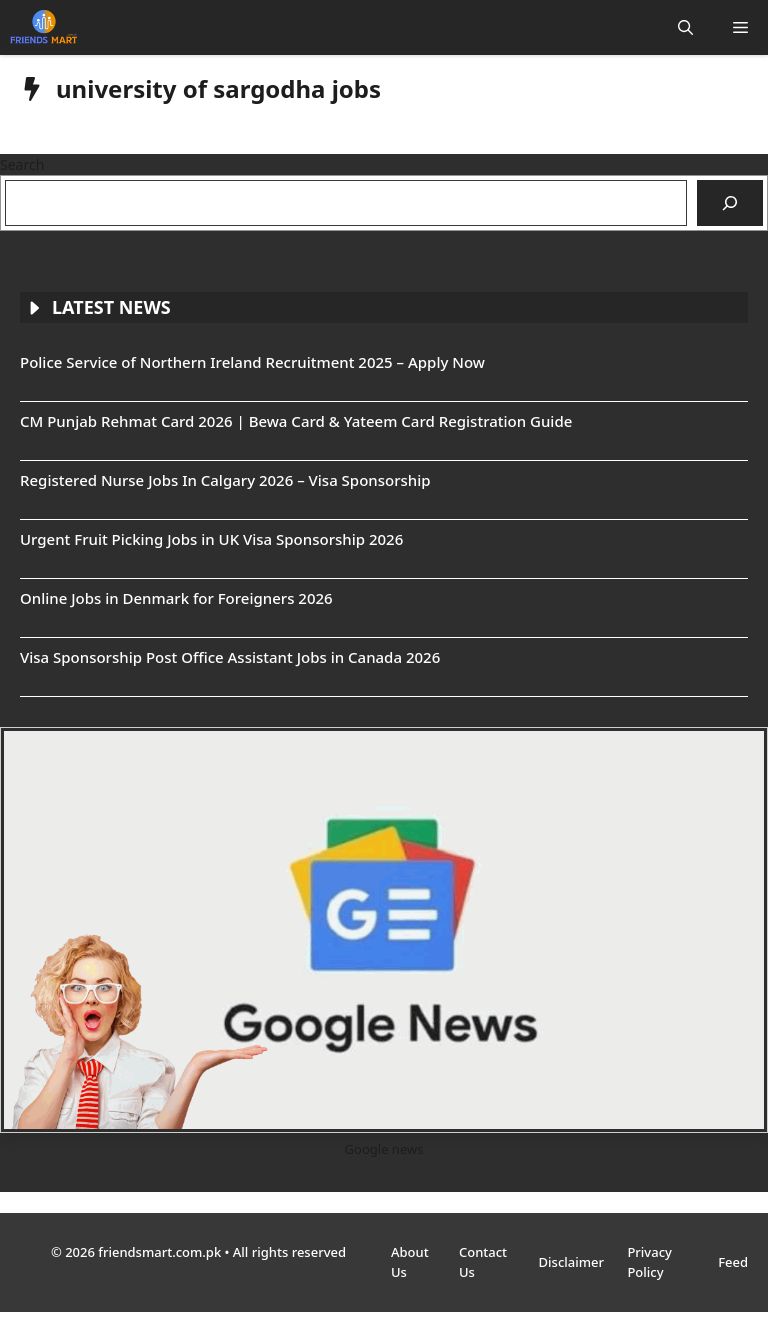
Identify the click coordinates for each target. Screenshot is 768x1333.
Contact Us (483, 1262)
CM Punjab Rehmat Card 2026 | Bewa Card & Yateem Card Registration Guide (296, 421)
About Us (410, 1262)
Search (22, 164)
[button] (685, 27)
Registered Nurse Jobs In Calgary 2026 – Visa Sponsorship (225, 480)
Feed (733, 1262)
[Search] (730, 203)
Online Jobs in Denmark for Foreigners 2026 (176, 598)
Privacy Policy (649, 1262)
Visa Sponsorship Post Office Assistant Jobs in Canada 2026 (230, 657)
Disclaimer (573, 1262)
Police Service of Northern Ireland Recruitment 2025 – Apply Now (252, 362)
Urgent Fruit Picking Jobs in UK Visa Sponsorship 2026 (211, 539)
